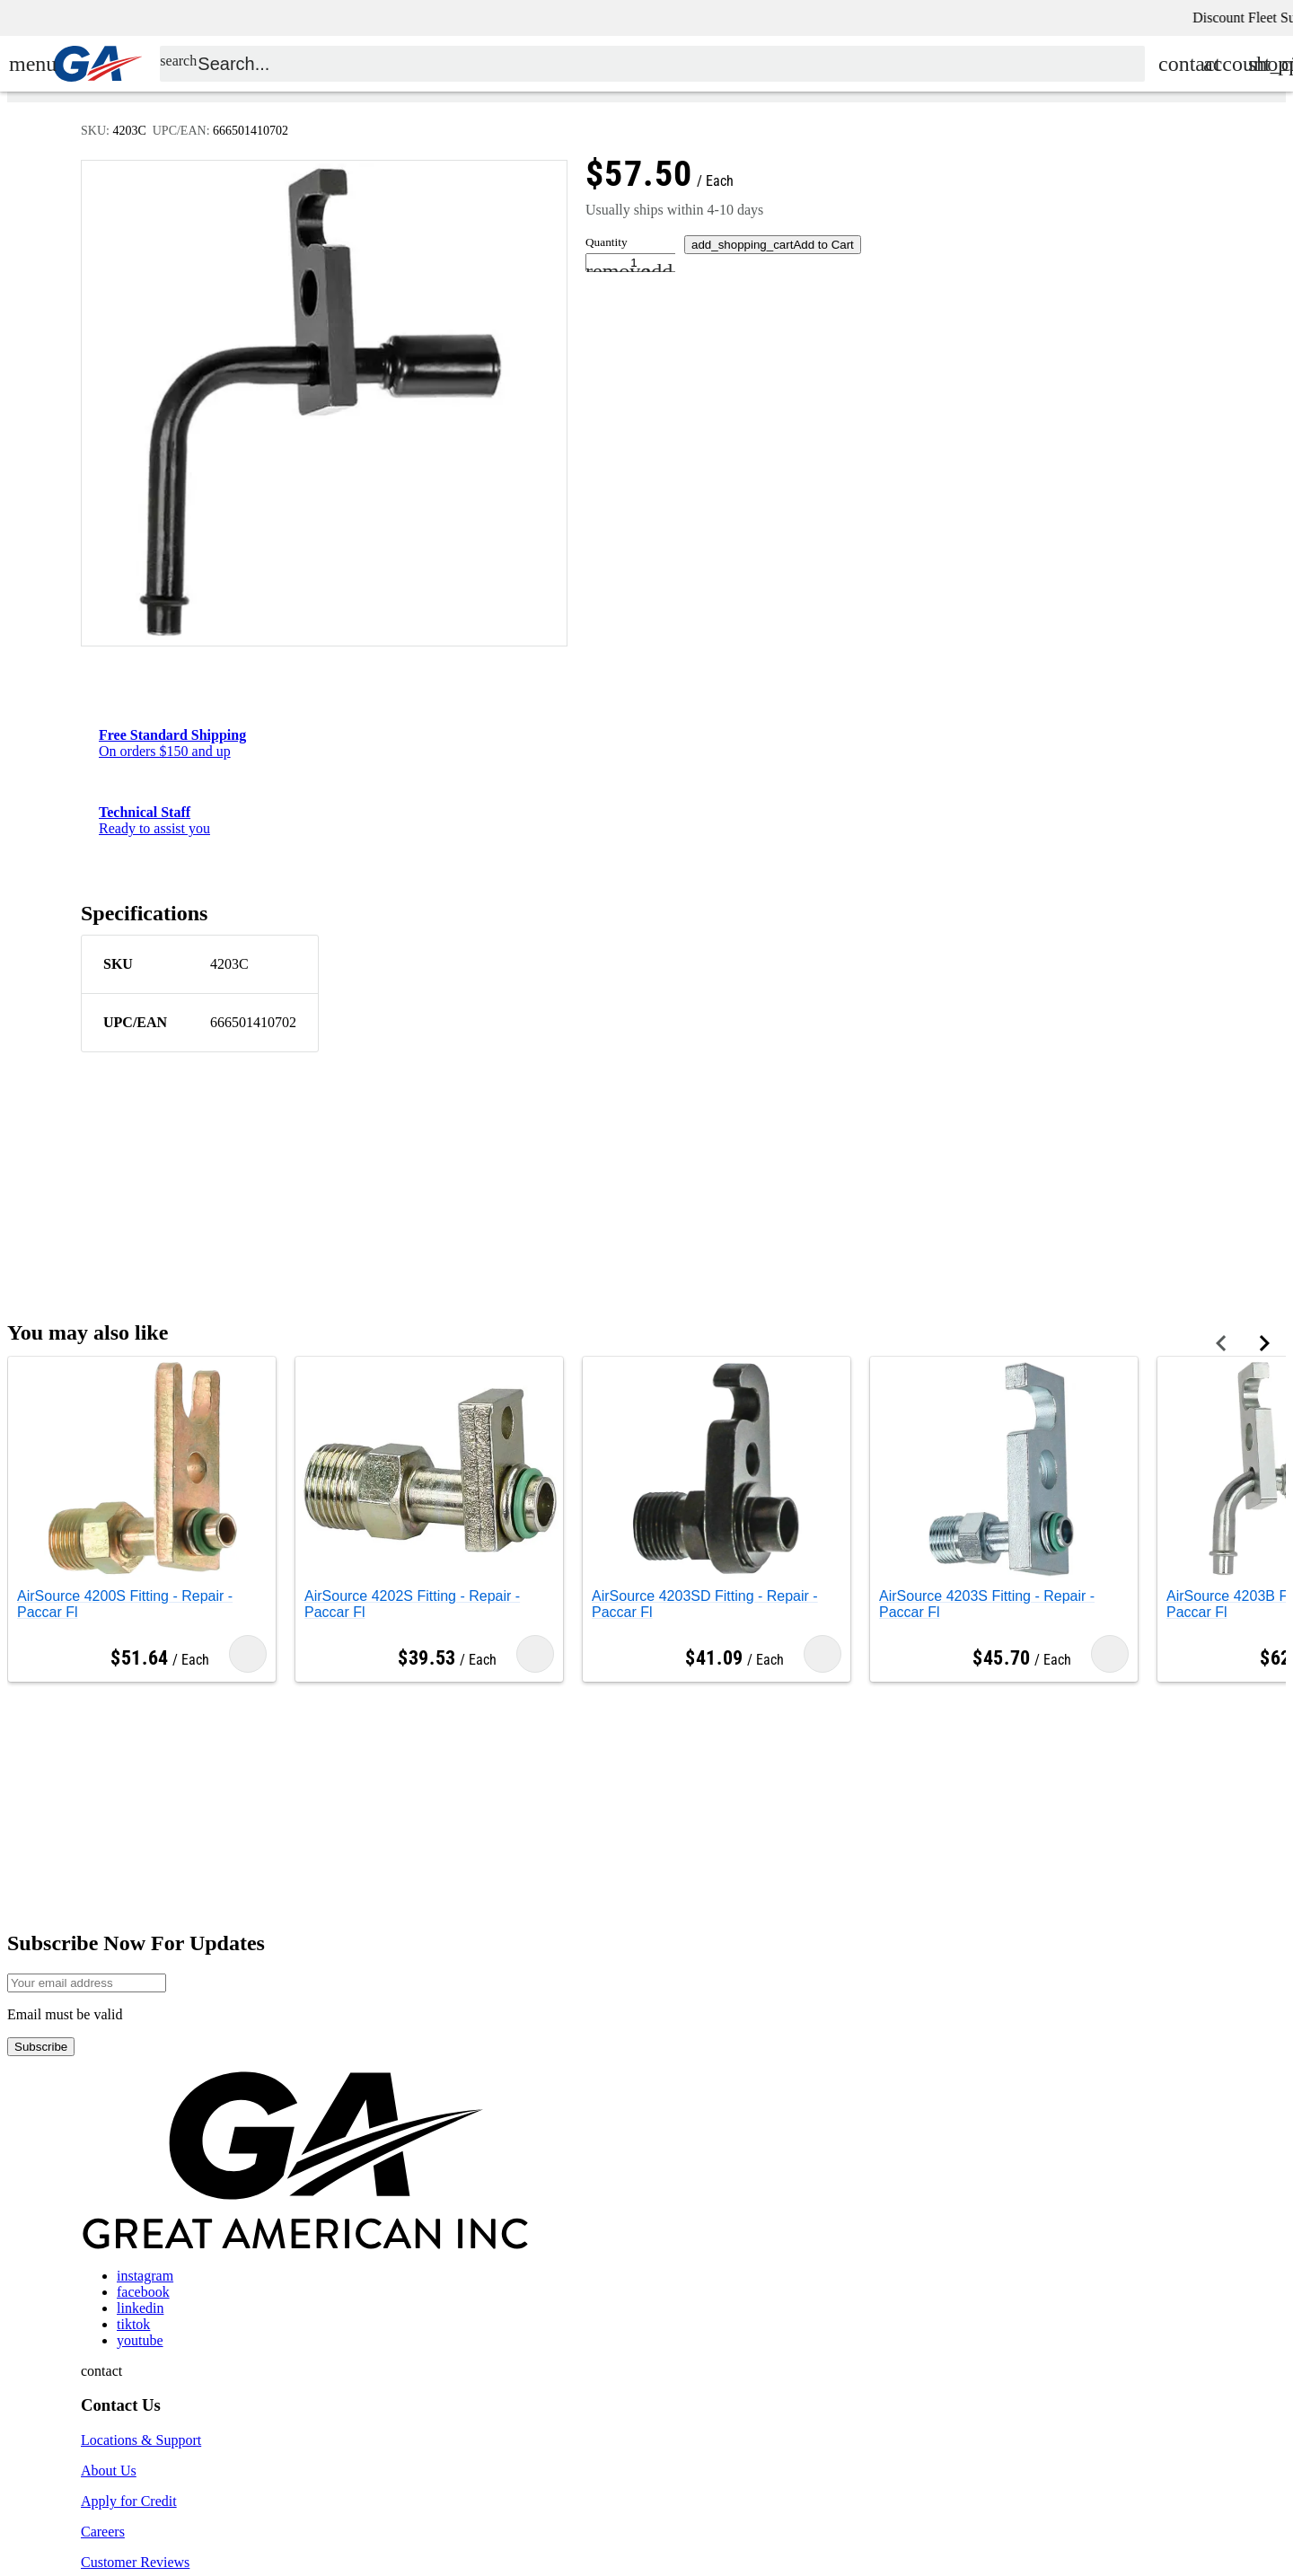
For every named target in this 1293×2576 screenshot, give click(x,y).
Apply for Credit (129, 2501)
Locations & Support (141, 2440)
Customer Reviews (135, 2562)
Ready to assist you (154, 820)
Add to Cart (772, 244)
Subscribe (40, 2046)
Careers (103, 2531)
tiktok (133, 2324)
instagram (145, 2275)
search (178, 77)
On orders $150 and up (172, 743)
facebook (143, 2291)
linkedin (140, 2308)
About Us (108, 2470)
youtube (140, 2340)
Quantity (606, 242)
